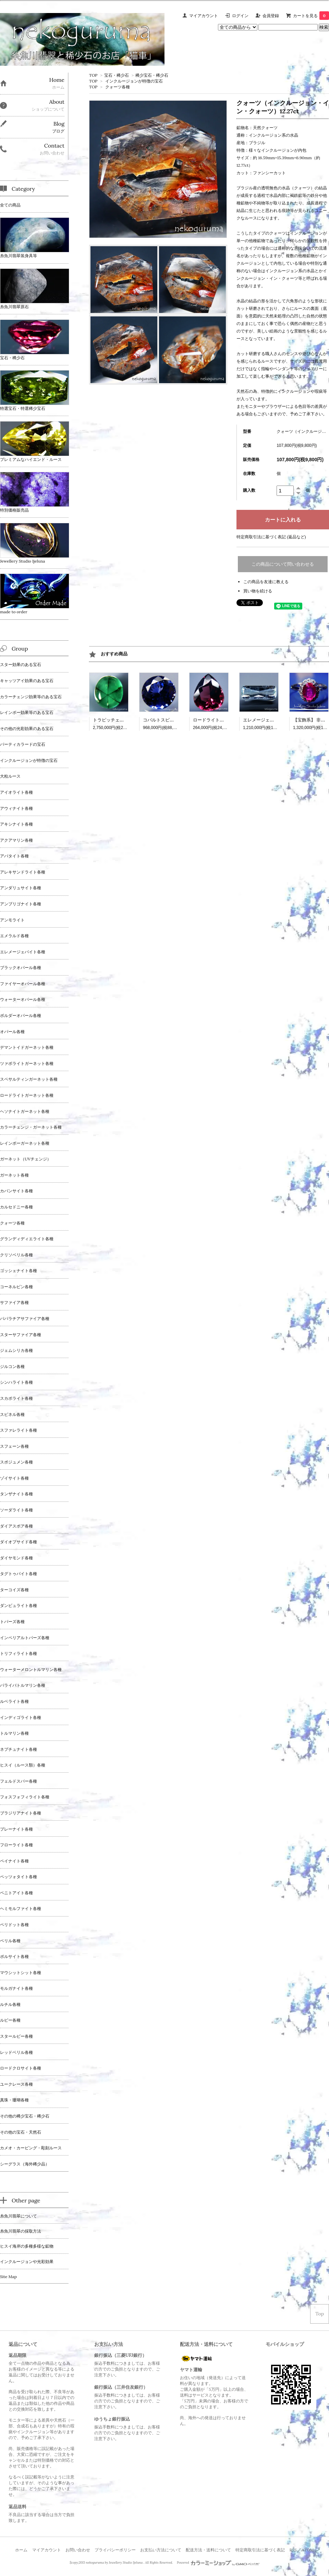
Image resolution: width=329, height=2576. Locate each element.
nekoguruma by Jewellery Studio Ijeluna (114, 2563)
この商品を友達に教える (266, 581)
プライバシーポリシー (115, 2549)
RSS (292, 2549)
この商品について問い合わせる (283, 564)
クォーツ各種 (117, 86)
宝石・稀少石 (116, 75)
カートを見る (311, 15)
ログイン (240, 15)
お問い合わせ (77, 2549)
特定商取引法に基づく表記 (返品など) (271, 536)
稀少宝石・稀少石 (151, 75)
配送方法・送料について (208, 2549)
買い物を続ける (257, 590)
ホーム (21, 2549)
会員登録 (271, 15)
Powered (218, 2563)
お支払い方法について (160, 2549)
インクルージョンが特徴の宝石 (134, 81)
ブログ (58, 131)
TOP (93, 75)
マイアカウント (203, 15)
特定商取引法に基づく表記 (260, 2549)
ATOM (308, 2549)
